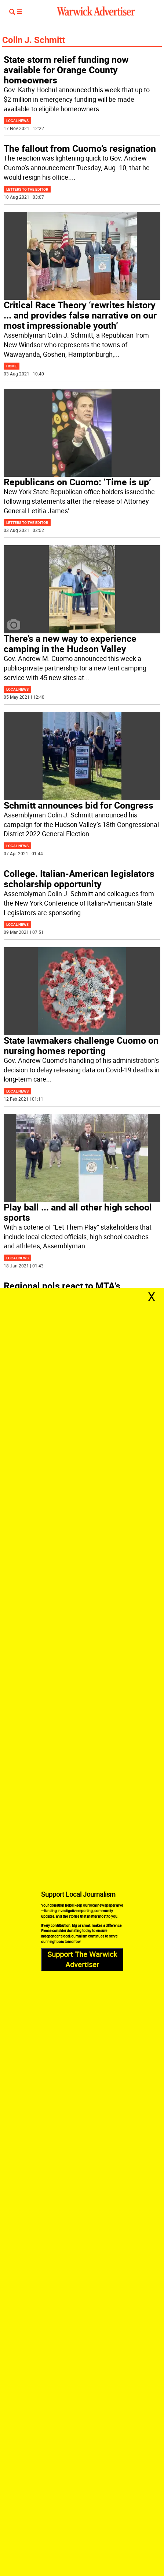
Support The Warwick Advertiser (82, 1959)
